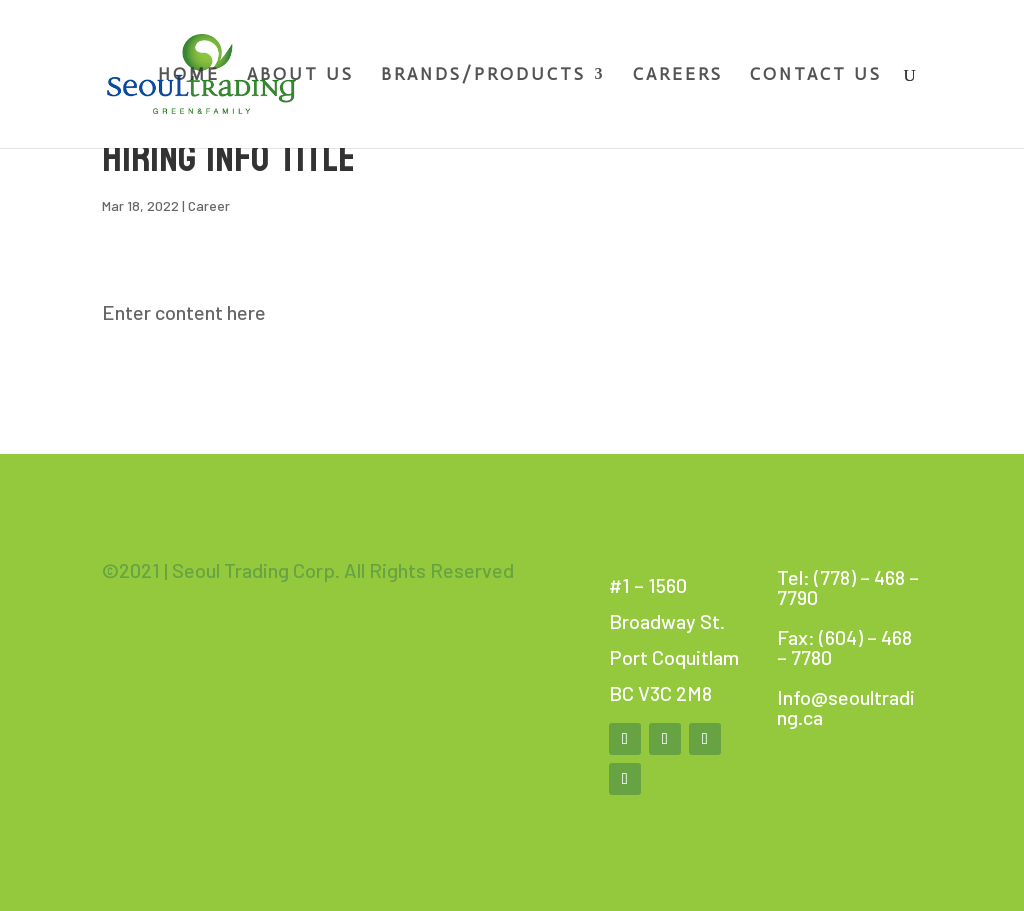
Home (189, 75)
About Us (300, 75)
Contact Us (816, 75)
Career (209, 205)
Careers (678, 75)
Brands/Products (483, 75)
